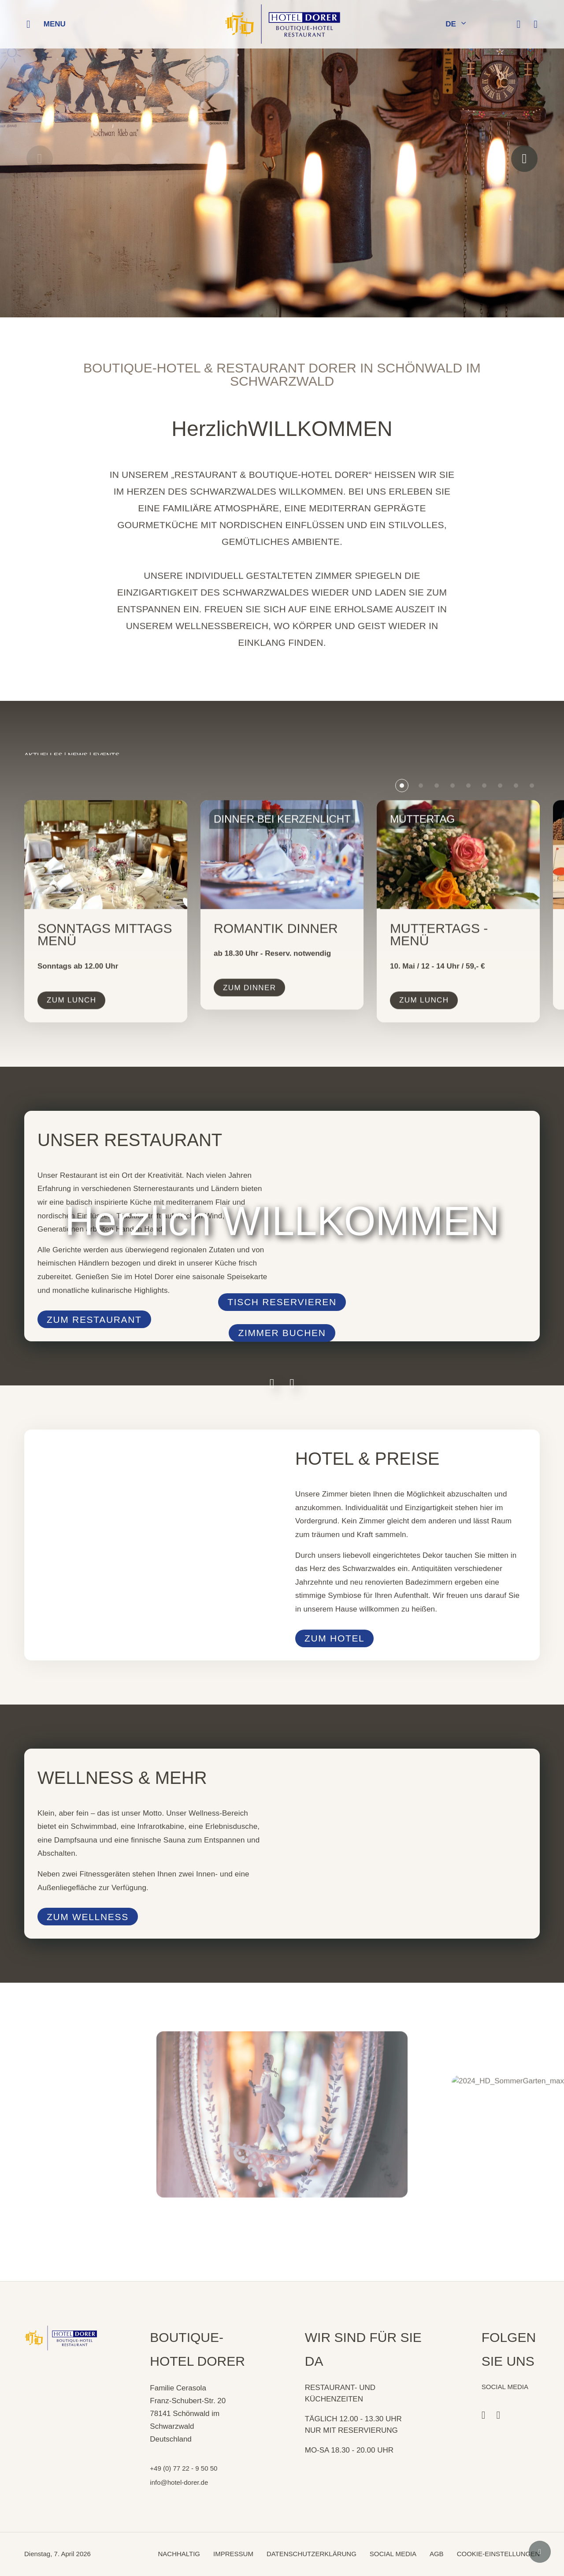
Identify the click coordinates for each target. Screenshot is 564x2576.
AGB (437, 2553)
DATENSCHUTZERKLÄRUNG (311, 2553)
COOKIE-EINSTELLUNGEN (498, 2553)
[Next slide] (524, 158)
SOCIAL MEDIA (393, 2553)
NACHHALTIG (179, 2553)
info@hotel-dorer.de (179, 2482)
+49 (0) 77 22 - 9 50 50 (183, 2468)
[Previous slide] (39, 158)
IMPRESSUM (233, 2553)
